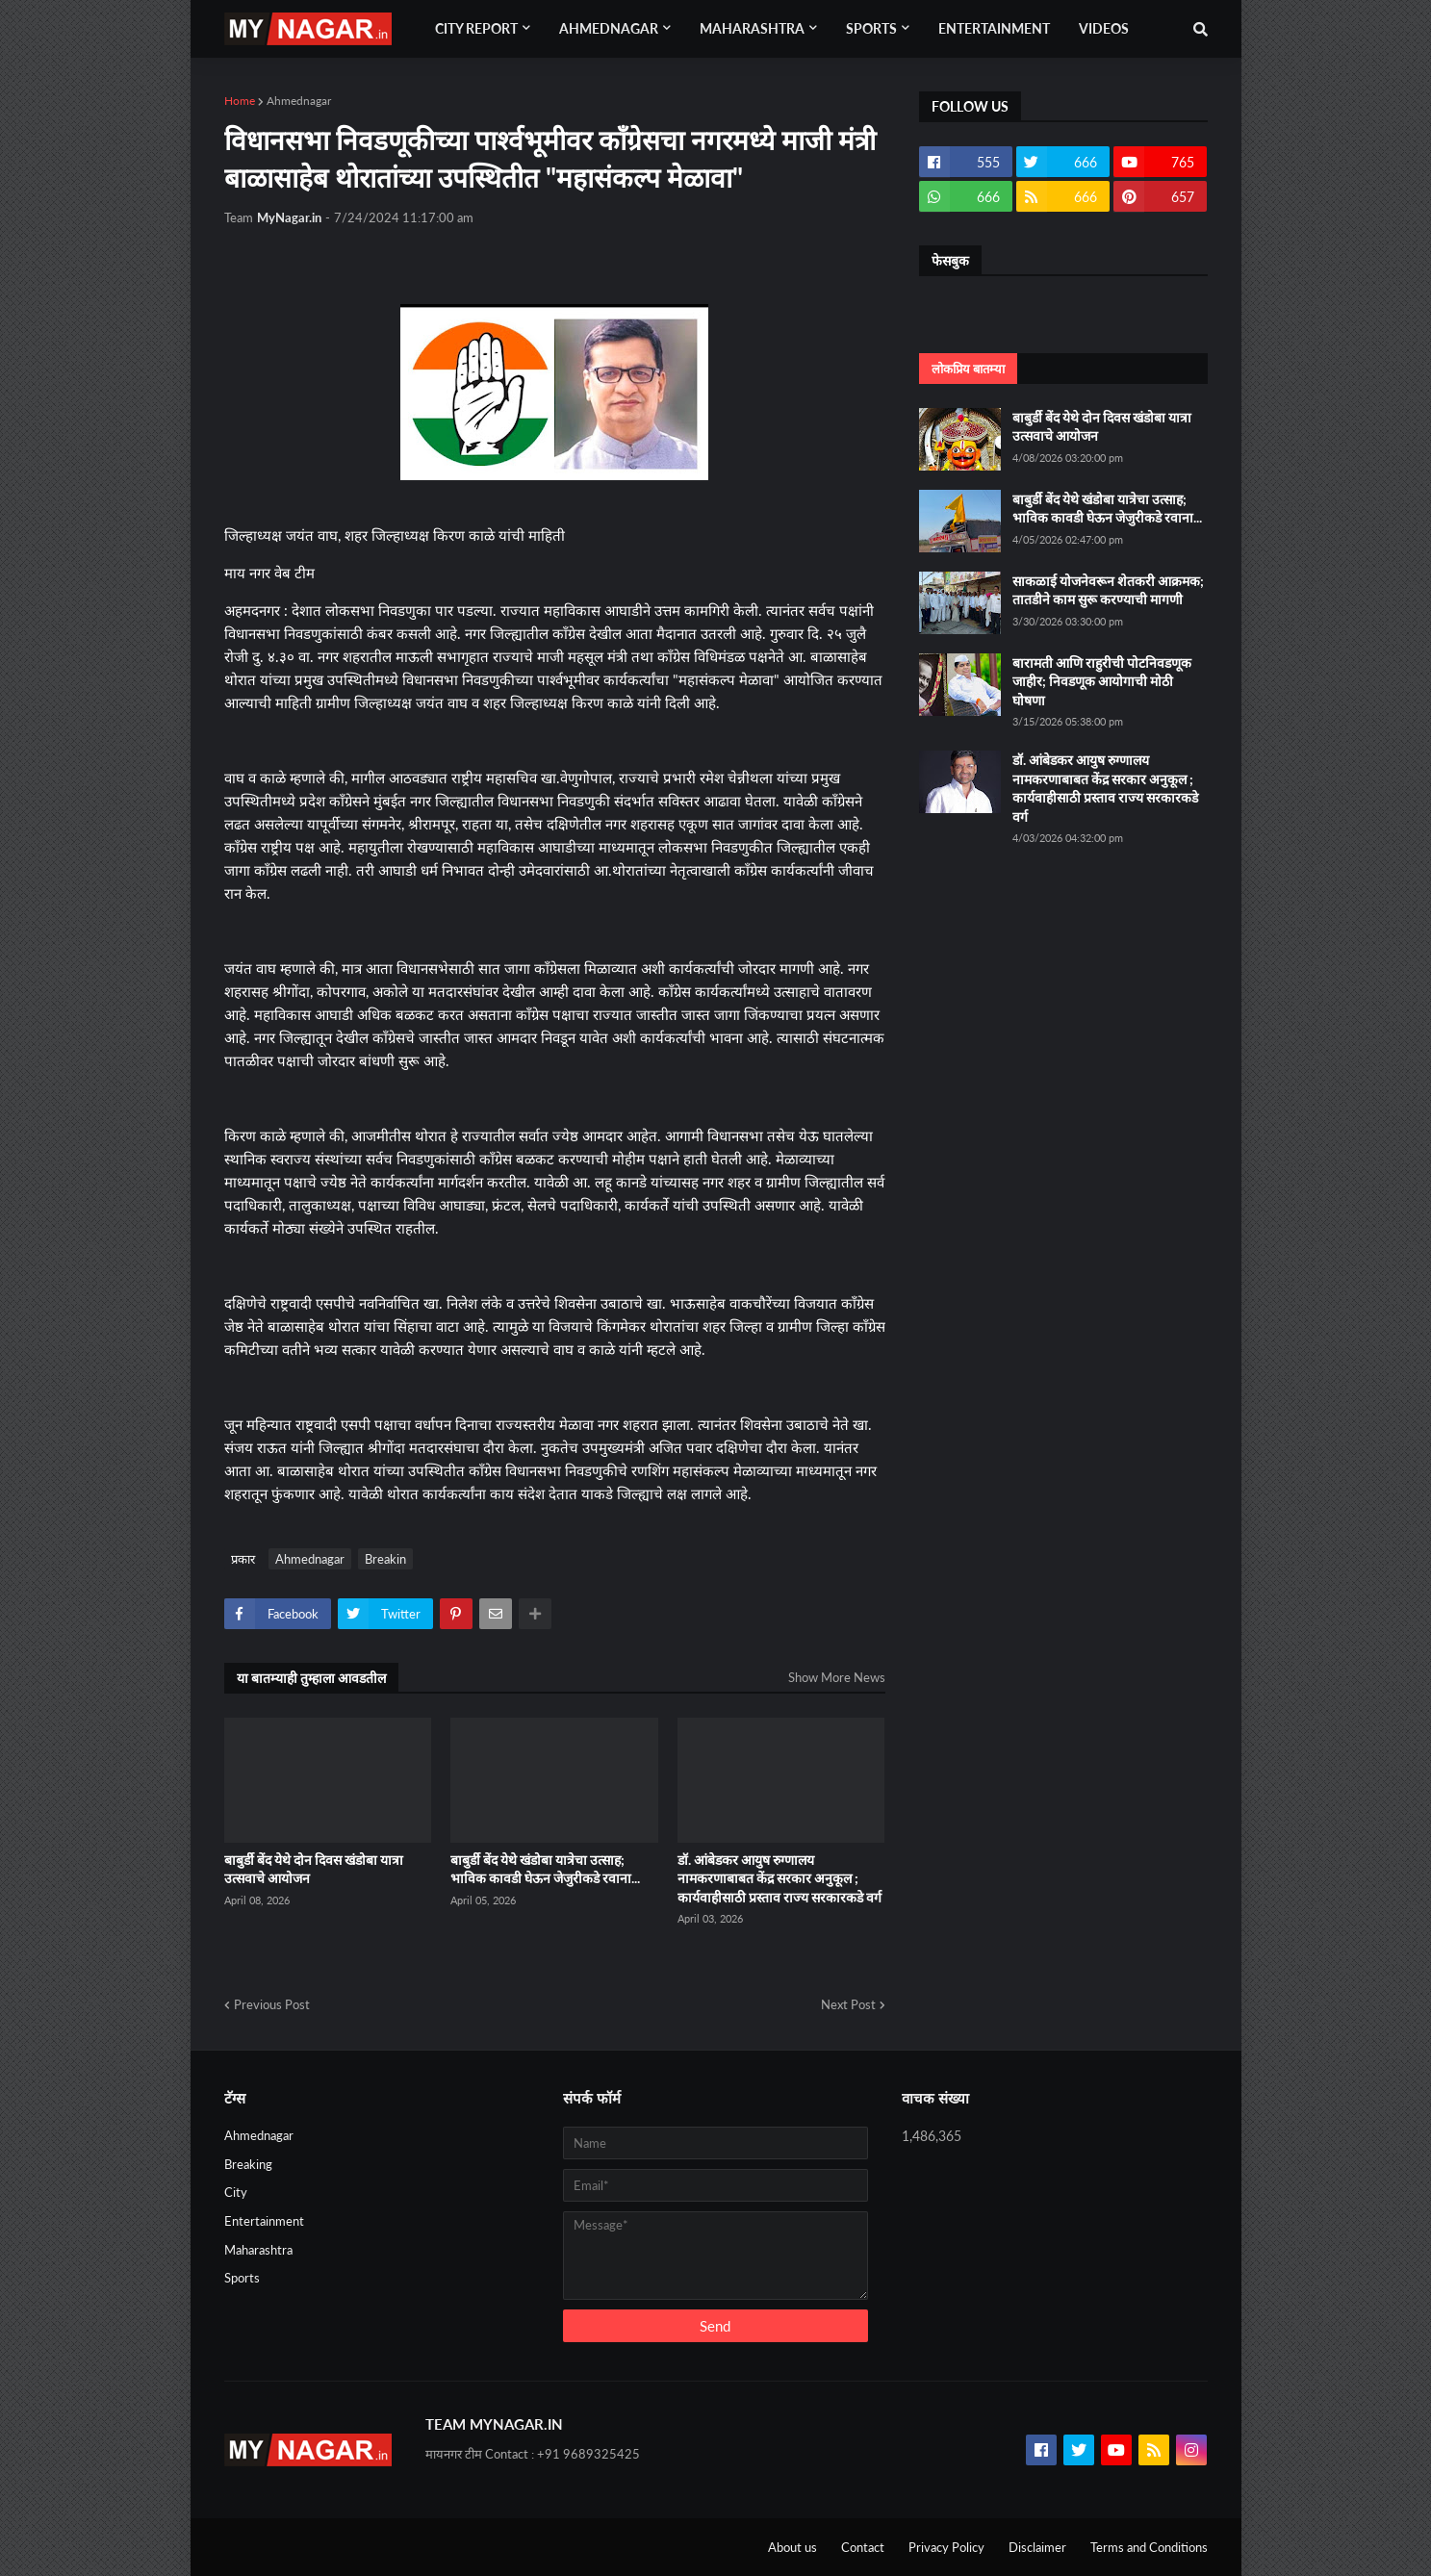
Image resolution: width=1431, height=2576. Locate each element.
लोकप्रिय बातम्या (968, 368)
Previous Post (272, 2004)
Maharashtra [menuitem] (752, 28)
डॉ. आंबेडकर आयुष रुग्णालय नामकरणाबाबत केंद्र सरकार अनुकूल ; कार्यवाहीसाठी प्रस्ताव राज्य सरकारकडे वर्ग (779, 1878)
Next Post (848, 2004)
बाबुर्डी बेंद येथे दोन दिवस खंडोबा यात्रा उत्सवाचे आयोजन (313, 1869)
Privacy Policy (946, 2547)
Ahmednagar (299, 100)
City (235, 2192)
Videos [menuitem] (1104, 28)
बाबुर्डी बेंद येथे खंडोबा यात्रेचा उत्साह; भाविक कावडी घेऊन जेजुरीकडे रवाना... (545, 1869)
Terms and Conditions (1149, 2547)
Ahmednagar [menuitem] (608, 28)
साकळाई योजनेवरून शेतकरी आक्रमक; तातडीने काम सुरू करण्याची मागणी (1108, 590)
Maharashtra (258, 2249)
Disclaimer (1037, 2547)
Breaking (248, 2164)
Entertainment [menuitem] (994, 28)
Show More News (836, 1677)
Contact (862, 2547)
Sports (242, 2277)
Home (239, 100)
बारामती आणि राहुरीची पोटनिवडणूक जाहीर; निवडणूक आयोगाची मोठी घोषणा (1101, 681)
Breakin (385, 1559)
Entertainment (264, 2221)
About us (792, 2547)
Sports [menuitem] (871, 28)
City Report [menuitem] (476, 28)
